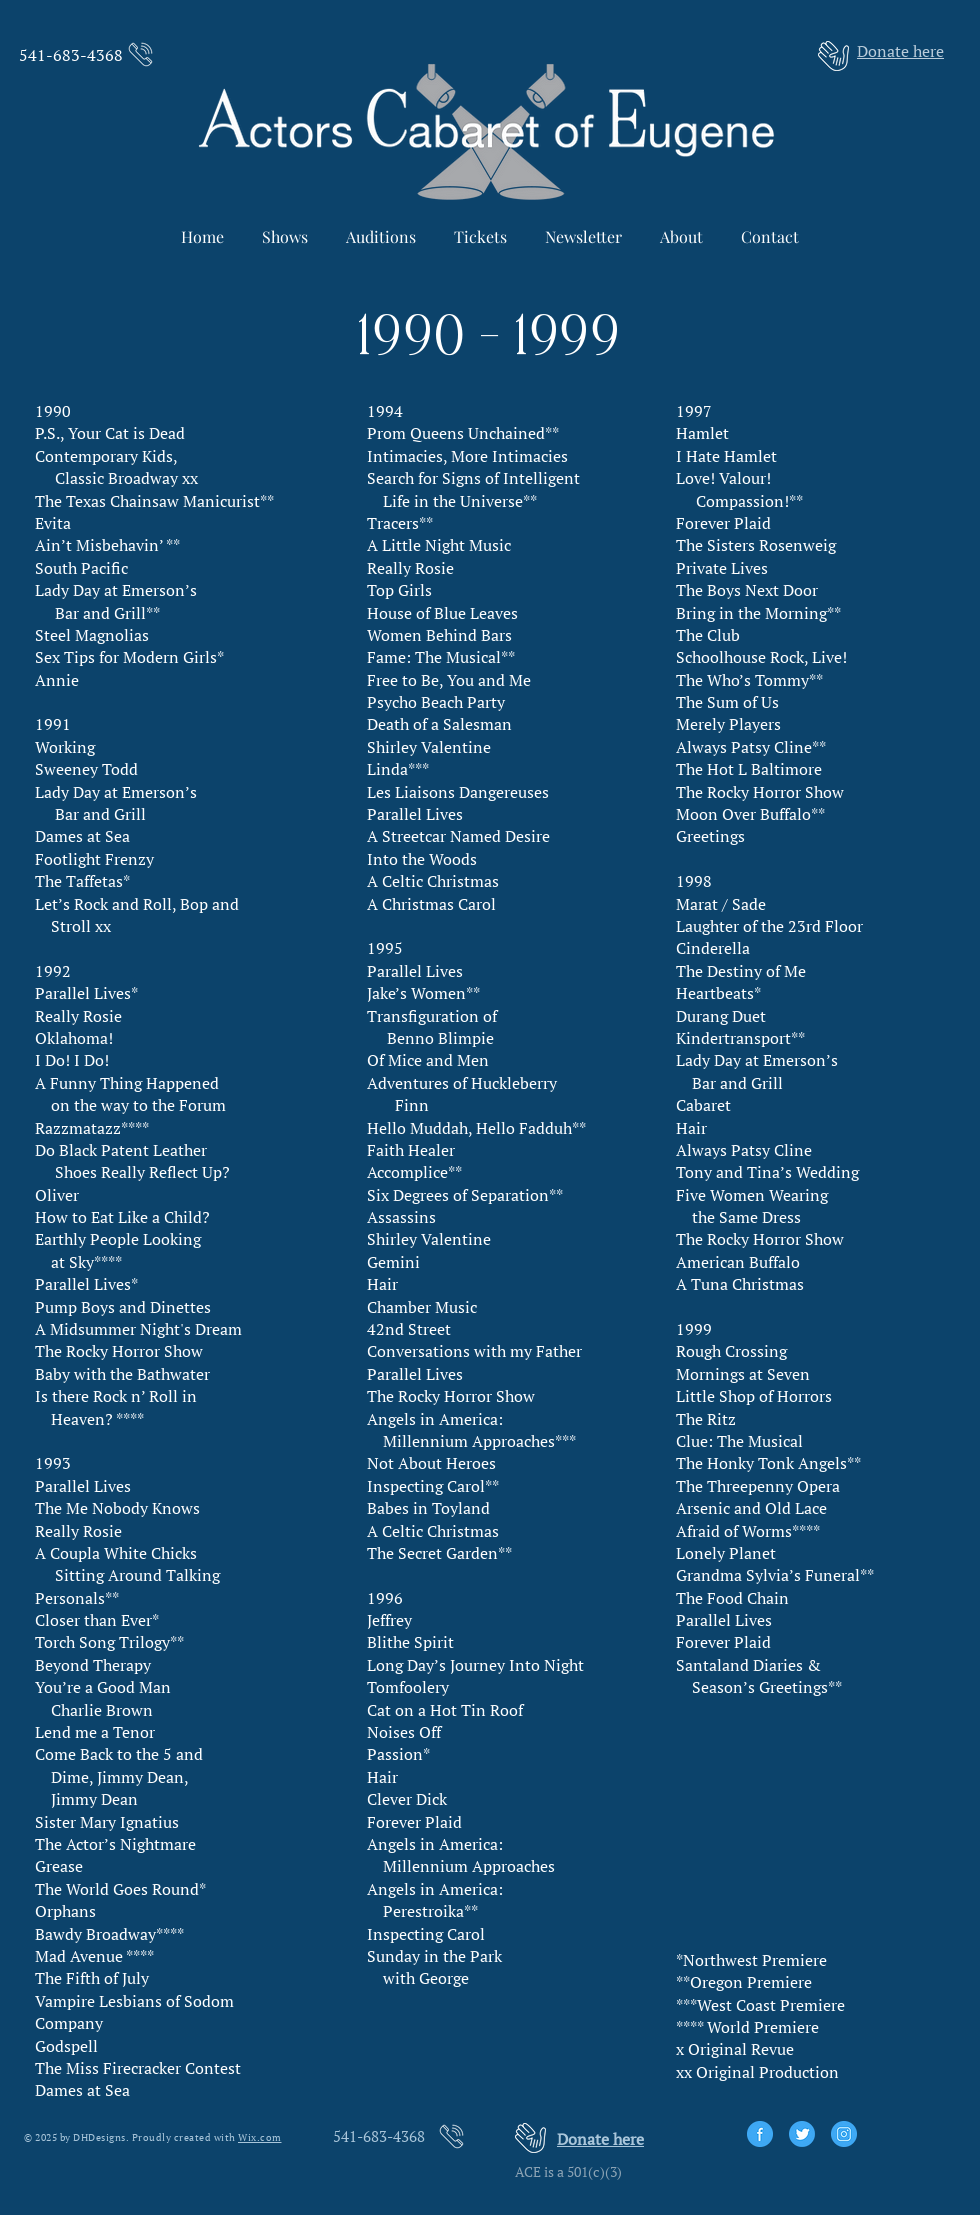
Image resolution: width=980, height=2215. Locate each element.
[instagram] (844, 2134)
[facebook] (760, 2134)
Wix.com (260, 2137)
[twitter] (802, 2134)
